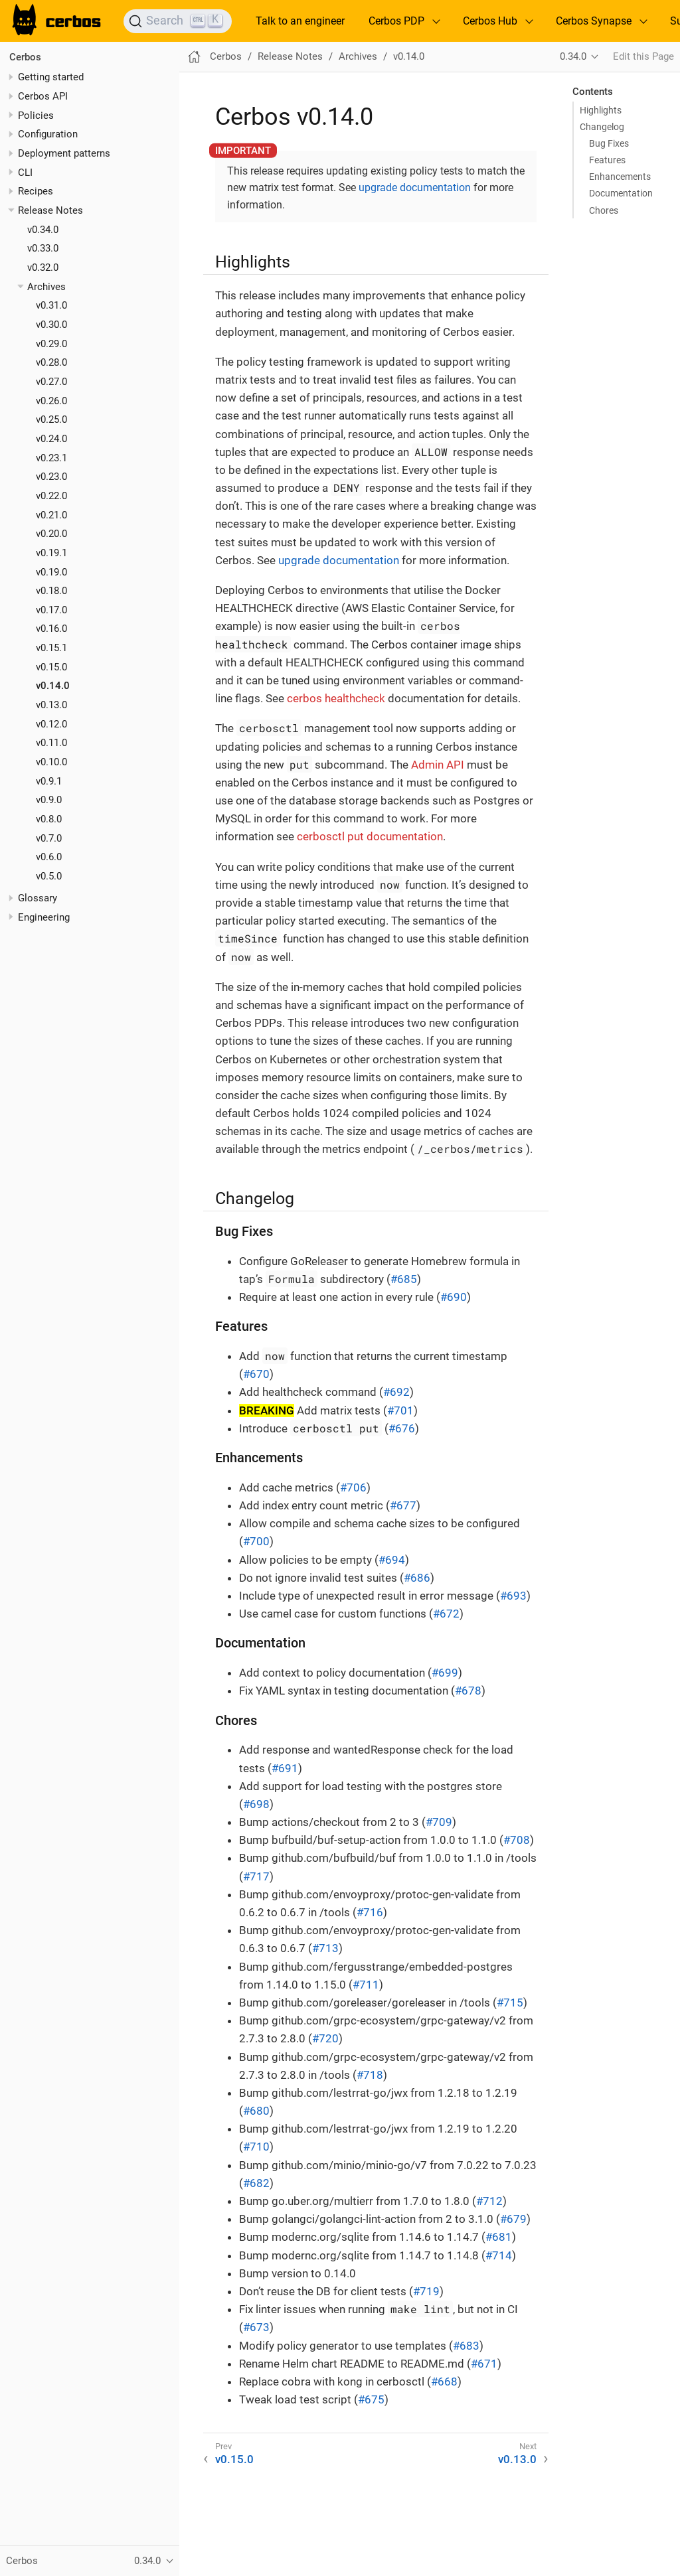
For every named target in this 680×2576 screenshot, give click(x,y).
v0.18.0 (51, 591)
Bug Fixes (609, 143)
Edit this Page (643, 56)
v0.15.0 (51, 667)
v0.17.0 (51, 610)
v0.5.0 (49, 876)
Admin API (437, 764)
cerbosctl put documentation (370, 836)
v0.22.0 (51, 496)
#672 (446, 1613)
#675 (371, 2399)
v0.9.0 (49, 800)
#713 (325, 1948)
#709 (439, 1822)
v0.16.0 (51, 629)
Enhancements (620, 176)
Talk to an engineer (300, 21)
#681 (498, 2236)
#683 (466, 2345)
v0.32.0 (42, 267)
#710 (256, 2146)
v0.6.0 (49, 857)
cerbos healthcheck (336, 698)
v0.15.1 (51, 648)
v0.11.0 (51, 743)
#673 (256, 2327)
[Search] (178, 21)
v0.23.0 (51, 477)
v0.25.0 (51, 419)
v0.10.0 (51, 762)
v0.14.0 (53, 686)
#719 (426, 2291)
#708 (516, 1840)
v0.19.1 (51, 553)
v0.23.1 (51, 458)
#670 (256, 1374)
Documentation (621, 193)
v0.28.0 (51, 362)
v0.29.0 (51, 344)
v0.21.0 (51, 515)
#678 (468, 1690)
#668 (444, 2381)
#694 (392, 1559)
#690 (453, 1297)
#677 (403, 1505)
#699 (445, 1672)
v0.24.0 (51, 439)
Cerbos (25, 57)
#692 (396, 1392)
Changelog (602, 126)
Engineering (44, 917)
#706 (353, 1487)
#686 (417, 1577)
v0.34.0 (42, 230)
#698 (256, 1804)
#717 (256, 1876)
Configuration (48, 134)
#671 (484, 2363)
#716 (370, 1912)
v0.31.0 (51, 305)
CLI (25, 173)
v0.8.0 (49, 819)
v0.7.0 (49, 838)
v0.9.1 (49, 781)
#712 (489, 2201)
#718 (370, 2075)
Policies (36, 115)
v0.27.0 (51, 382)
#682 (256, 2183)
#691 (285, 1768)
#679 (513, 2219)
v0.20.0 (51, 534)
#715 (510, 2002)
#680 (256, 2110)
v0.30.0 (51, 325)
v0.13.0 (51, 705)
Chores (603, 210)
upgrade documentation (415, 187)
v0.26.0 (51, 401)
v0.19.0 (51, 572)
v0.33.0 (42, 248)
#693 (513, 1595)
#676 (401, 1428)
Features (607, 160)
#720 (325, 2038)
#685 (403, 1279)
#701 (400, 1410)
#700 (256, 1541)
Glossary (37, 898)
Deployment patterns (64, 153)
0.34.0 (573, 56)
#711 (366, 1984)
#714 (498, 2255)
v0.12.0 (51, 724)
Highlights (601, 110)
